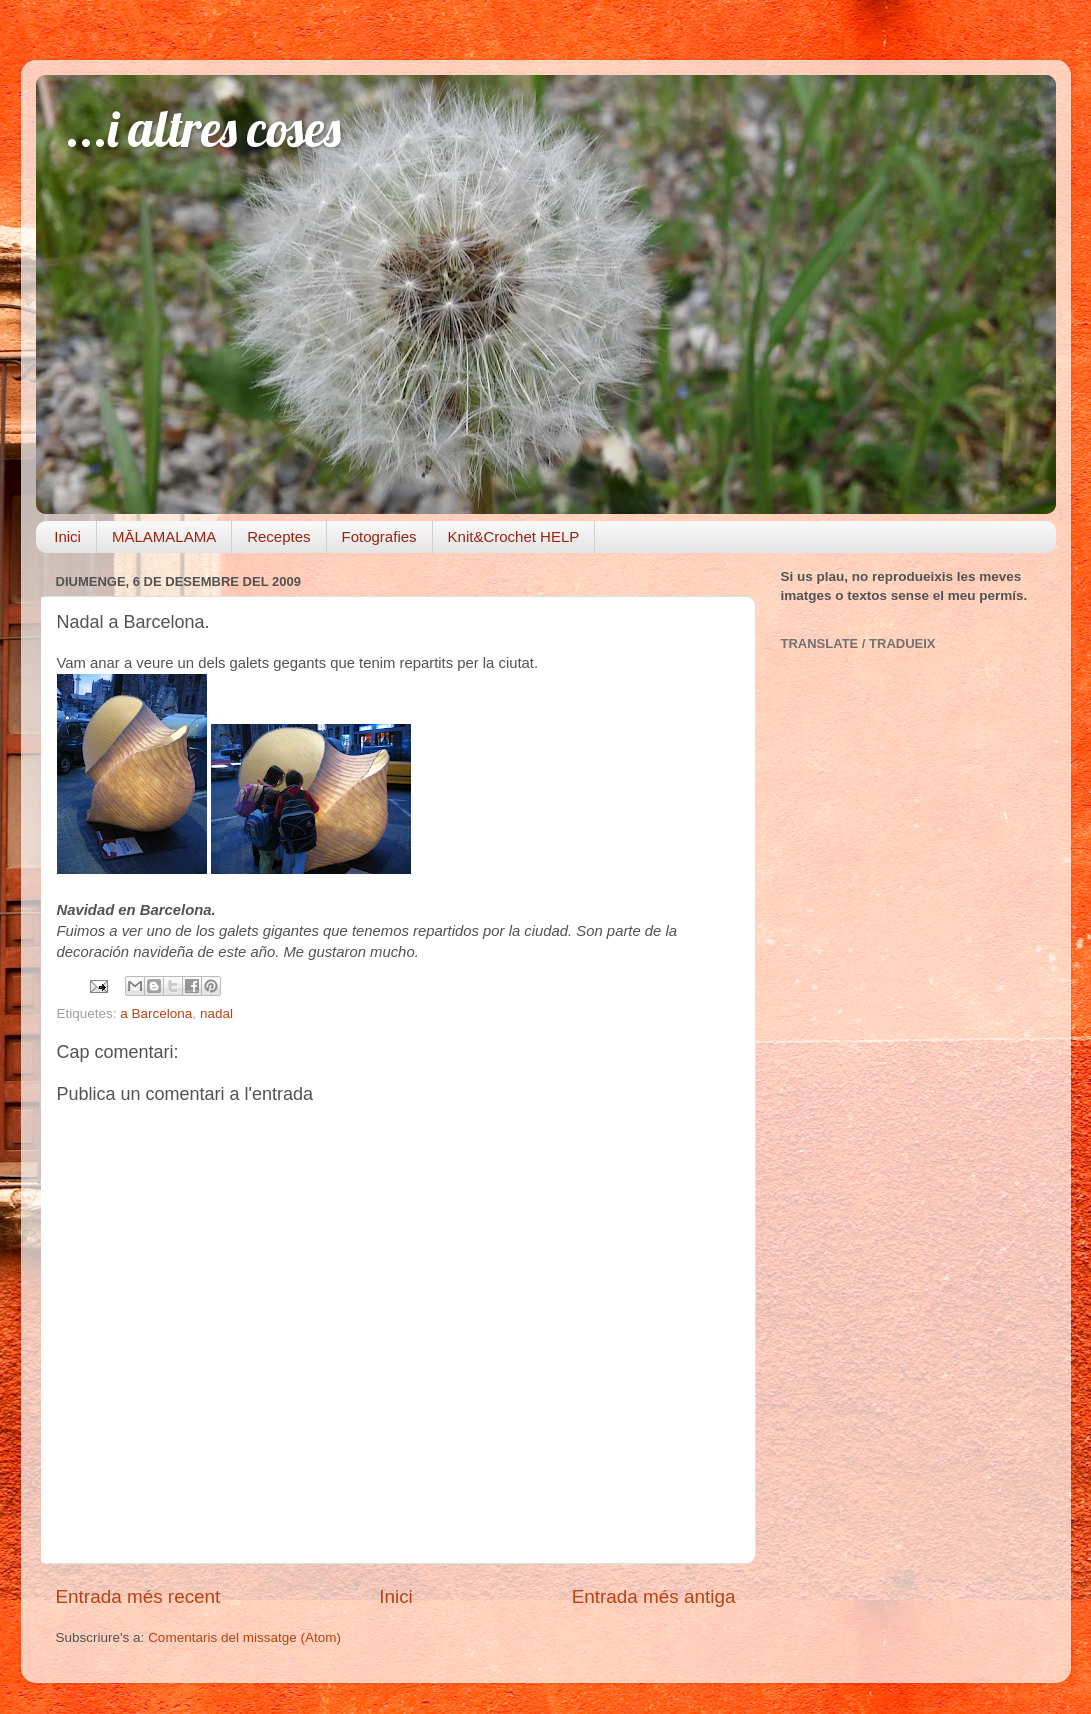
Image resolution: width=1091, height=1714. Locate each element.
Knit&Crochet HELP (514, 536)
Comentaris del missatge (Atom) (244, 1637)
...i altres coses (203, 128)
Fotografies (379, 536)
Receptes (278, 536)
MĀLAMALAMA (164, 536)
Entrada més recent (138, 1596)
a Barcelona (156, 1013)
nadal (216, 1013)
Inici (67, 536)
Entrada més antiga (654, 1596)
